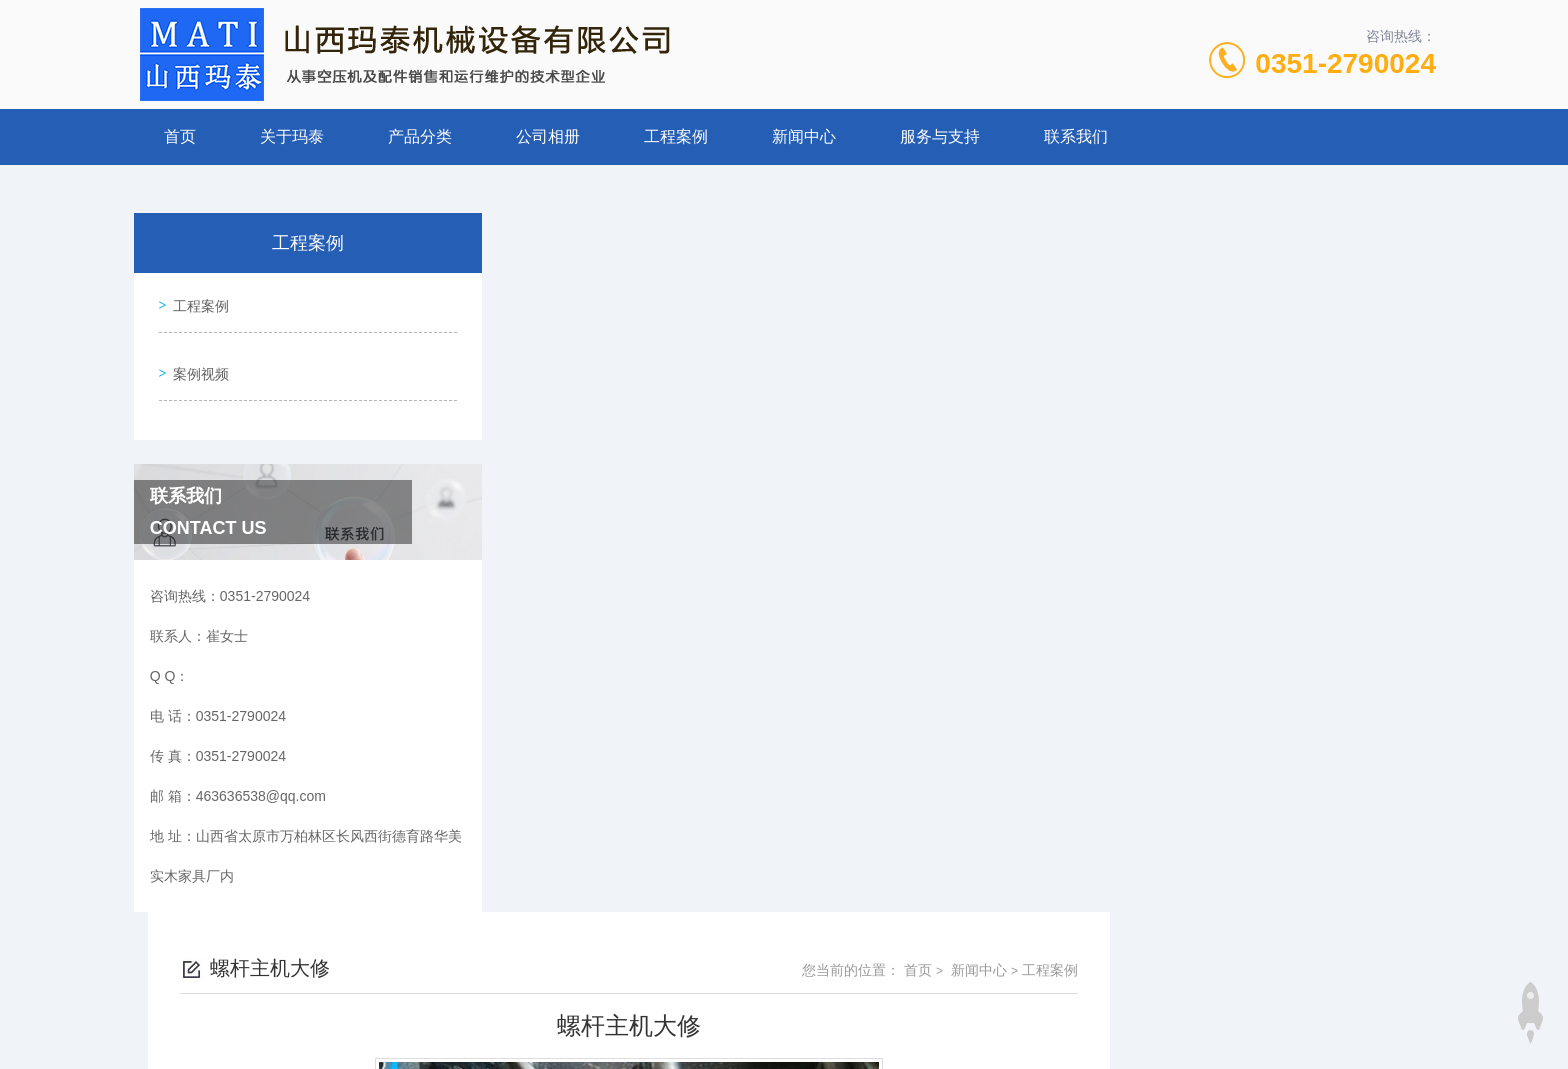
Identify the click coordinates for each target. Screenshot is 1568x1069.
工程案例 (676, 136)
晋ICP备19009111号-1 (924, 1005)
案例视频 (196, 358)
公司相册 (548, 136)
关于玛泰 (292, 136)
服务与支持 (940, 136)
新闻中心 (804, 136)
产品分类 (420, 136)
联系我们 (1076, 136)
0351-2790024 (1345, 63)
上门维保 (606, 833)
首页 (180, 136)
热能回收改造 (620, 799)
